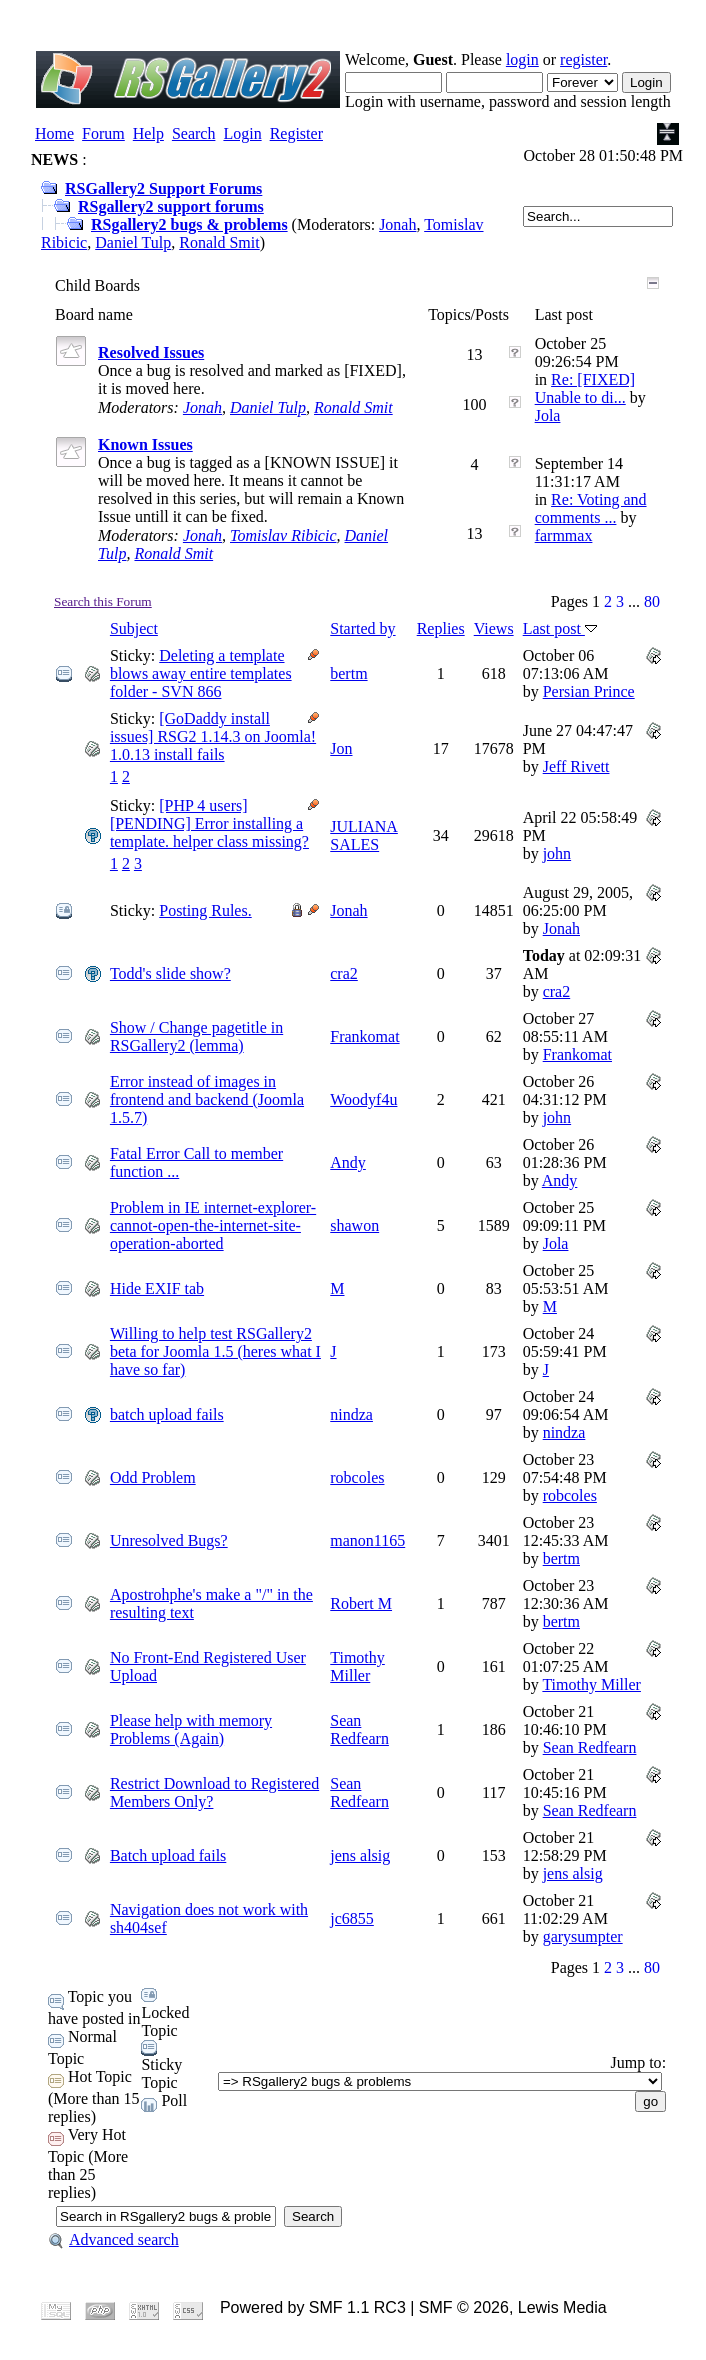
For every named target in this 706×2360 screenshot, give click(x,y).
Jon (341, 748)
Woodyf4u (363, 1099)
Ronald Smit (219, 242)
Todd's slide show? (170, 973)
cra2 (344, 973)
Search (194, 133)
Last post (560, 628)
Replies (441, 628)
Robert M (361, 1603)
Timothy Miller (357, 1666)
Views (494, 628)
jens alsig (360, 1855)
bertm (348, 673)
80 (652, 601)
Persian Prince (589, 691)
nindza (351, 1414)
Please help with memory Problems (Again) (191, 1729)
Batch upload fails (168, 1855)
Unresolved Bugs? (169, 1540)
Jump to (636, 2062)
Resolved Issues (151, 352)
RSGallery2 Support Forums (163, 188)
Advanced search (113, 2239)
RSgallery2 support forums (171, 206)
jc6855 (352, 1918)
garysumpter (583, 1936)
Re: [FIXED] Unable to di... (585, 388)
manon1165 (367, 1540)
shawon (354, 1225)
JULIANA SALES (364, 835)
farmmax (564, 535)
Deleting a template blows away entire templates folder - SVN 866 (201, 673)
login (522, 59)
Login (242, 133)
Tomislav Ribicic (283, 535)
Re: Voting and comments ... (591, 508)
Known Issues (145, 444)
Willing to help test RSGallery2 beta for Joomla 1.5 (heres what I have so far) (215, 1351)
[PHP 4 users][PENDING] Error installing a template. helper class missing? (209, 823)
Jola (548, 415)
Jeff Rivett (576, 766)
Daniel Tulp (133, 242)
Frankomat (364, 1036)
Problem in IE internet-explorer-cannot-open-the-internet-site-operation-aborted (213, 1225)
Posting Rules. (205, 910)
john (557, 853)
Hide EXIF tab (157, 1288)
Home (54, 133)
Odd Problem (153, 1477)
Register (296, 133)
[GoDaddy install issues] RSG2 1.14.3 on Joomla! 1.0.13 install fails (213, 736)
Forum (103, 133)
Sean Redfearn (359, 1729)
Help (148, 133)
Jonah (397, 224)
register (583, 59)
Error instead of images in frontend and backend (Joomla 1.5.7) (207, 1099)
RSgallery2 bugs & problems (189, 224)
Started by (362, 628)
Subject (134, 628)
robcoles (357, 1477)
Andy (348, 1162)
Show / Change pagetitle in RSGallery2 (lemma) (196, 1036)
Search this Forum (103, 601)
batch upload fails (167, 1414)
